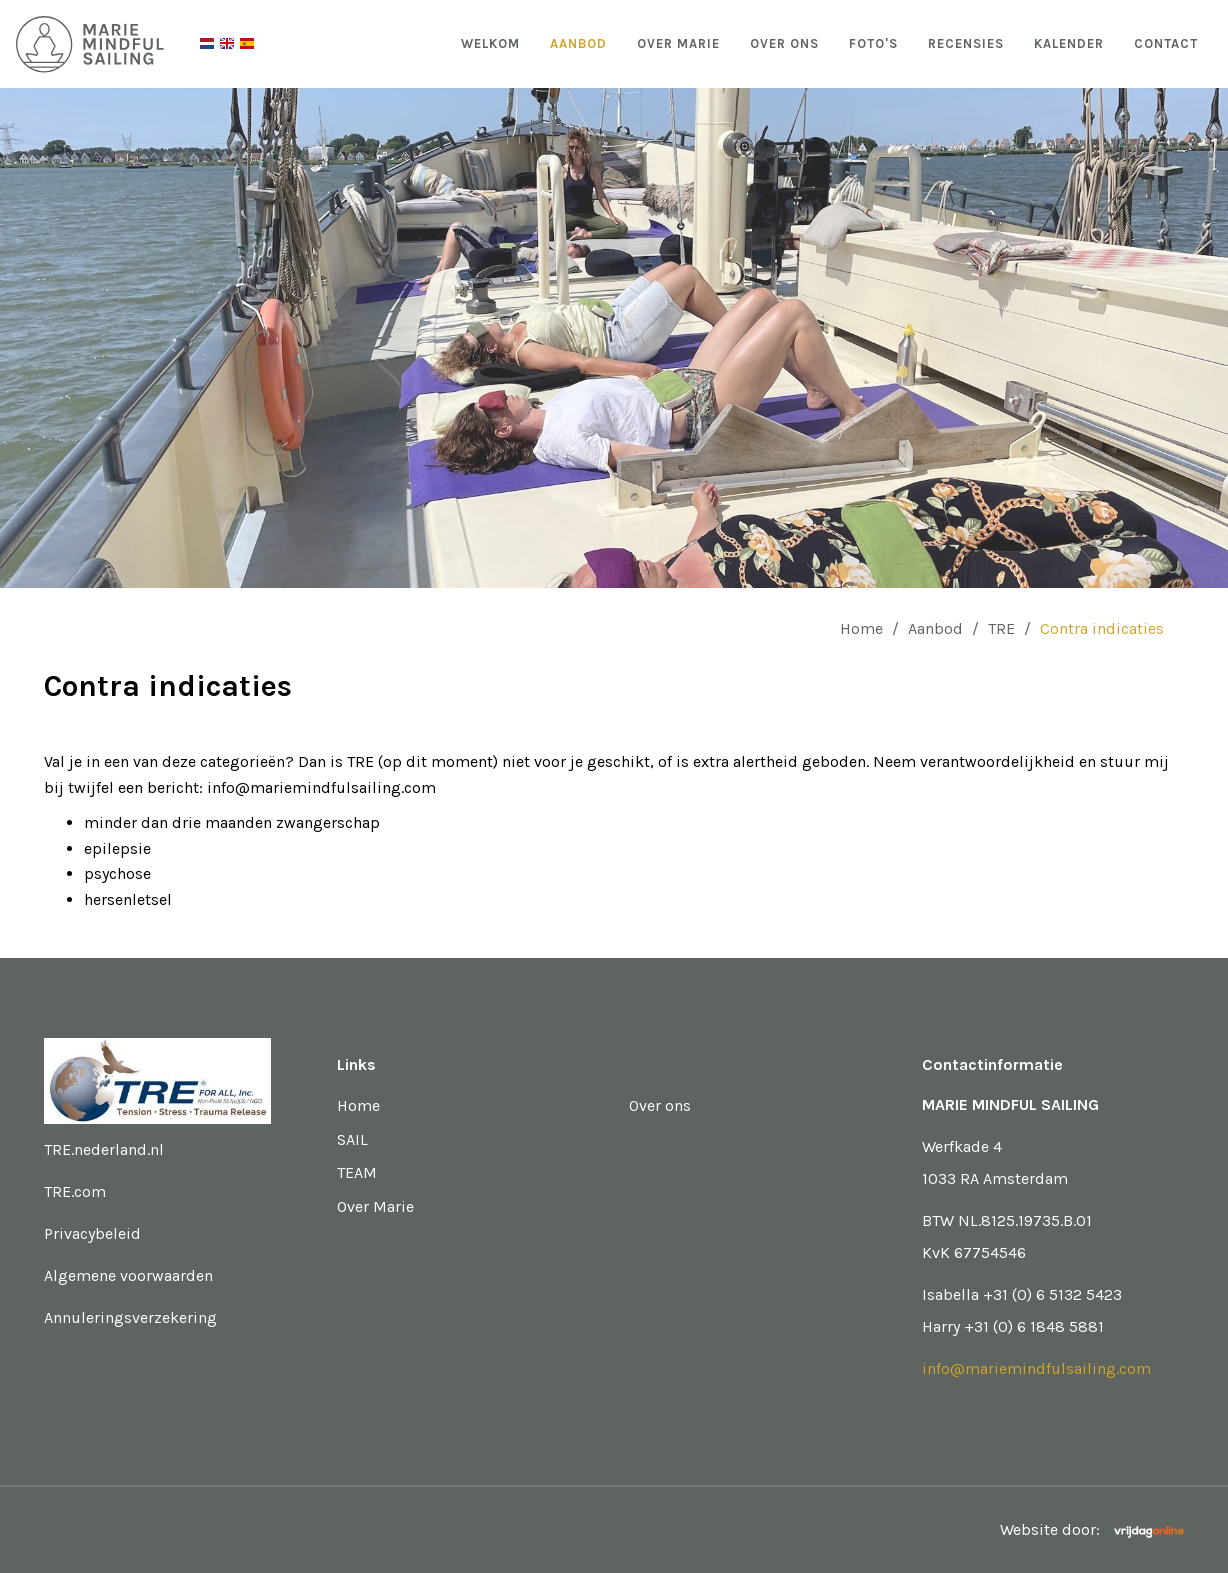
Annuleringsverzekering (130, 1317)
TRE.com (75, 1191)
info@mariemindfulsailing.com (1036, 1368)
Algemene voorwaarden (128, 1275)
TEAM (357, 1172)
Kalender (1069, 43)
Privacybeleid (92, 1233)
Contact (1166, 43)
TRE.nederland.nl (104, 1149)
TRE (1001, 628)
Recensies (966, 43)
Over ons (784, 43)
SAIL (352, 1139)
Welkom (490, 43)
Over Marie (678, 43)
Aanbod (578, 43)
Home (861, 628)
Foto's (873, 43)
